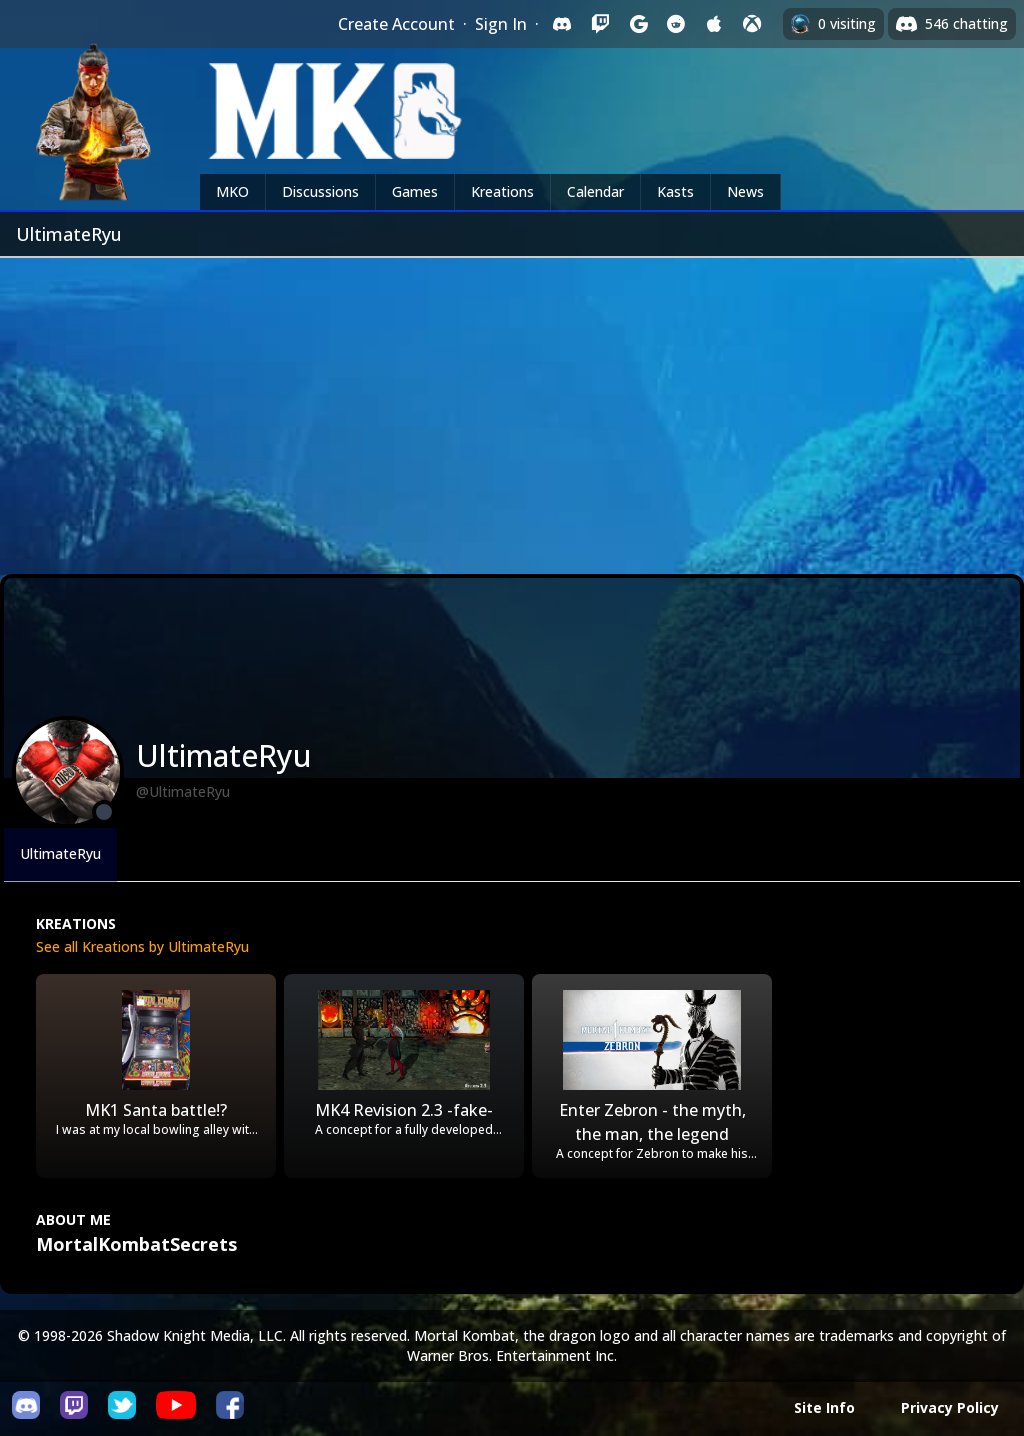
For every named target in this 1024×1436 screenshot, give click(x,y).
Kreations (502, 191)
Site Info (824, 1407)
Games (415, 191)
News (745, 191)
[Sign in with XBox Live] (752, 24)
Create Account (396, 24)
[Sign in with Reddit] (676, 24)
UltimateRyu (60, 853)
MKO (232, 191)
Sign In (501, 24)
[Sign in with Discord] (562, 24)
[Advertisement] (512, 408)
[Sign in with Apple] (714, 24)
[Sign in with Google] (638, 24)
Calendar (595, 191)
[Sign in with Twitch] (600, 24)
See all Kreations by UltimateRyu (142, 946)
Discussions (320, 191)
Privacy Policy (950, 1407)
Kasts (675, 191)
